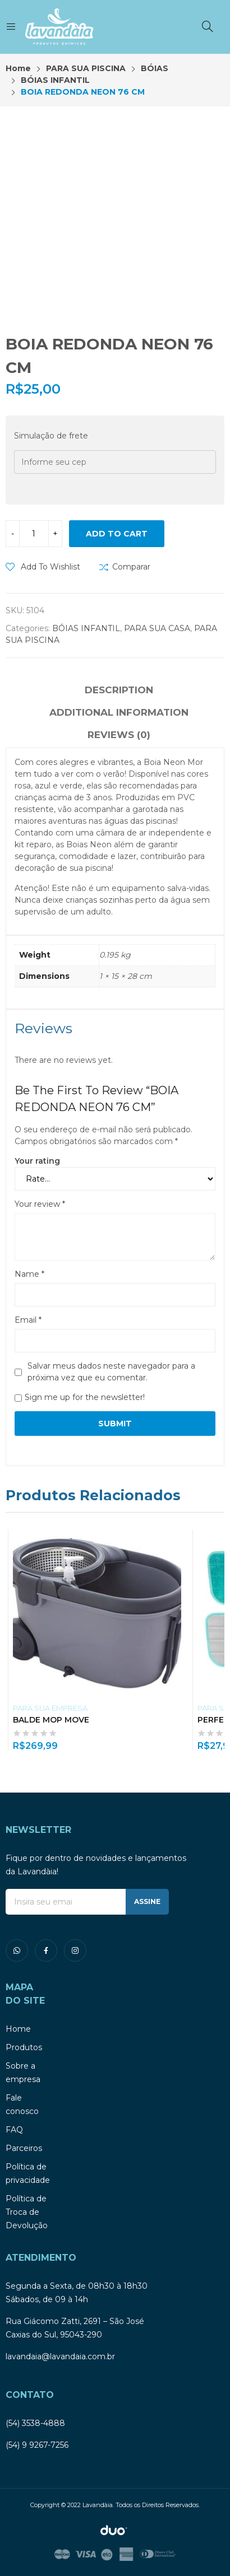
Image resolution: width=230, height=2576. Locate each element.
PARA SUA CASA (157, 628)
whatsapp (17, 1950)
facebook (46, 1950)
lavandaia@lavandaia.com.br (60, 2356)
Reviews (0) (119, 734)
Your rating (37, 1161)
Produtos (24, 2047)
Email (28, 1320)
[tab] (119, 691)
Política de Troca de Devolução (27, 2212)
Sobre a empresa (23, 2072)
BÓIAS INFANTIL (86, 628)
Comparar (131, 567)
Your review (40, 1204)
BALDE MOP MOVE (51, 1720)
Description (119, 690)
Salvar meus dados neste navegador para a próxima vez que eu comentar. (111, 1372)
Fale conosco (22, 2104)
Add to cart (117, 534)
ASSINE (147, 1901)
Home (18, 2029)
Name (29, 1274)
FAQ (14, 2130)
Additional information (118, 712)
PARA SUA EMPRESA (50, 1708)
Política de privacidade (28, 2173)
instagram (75, 1950)
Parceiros (24, 2148)
